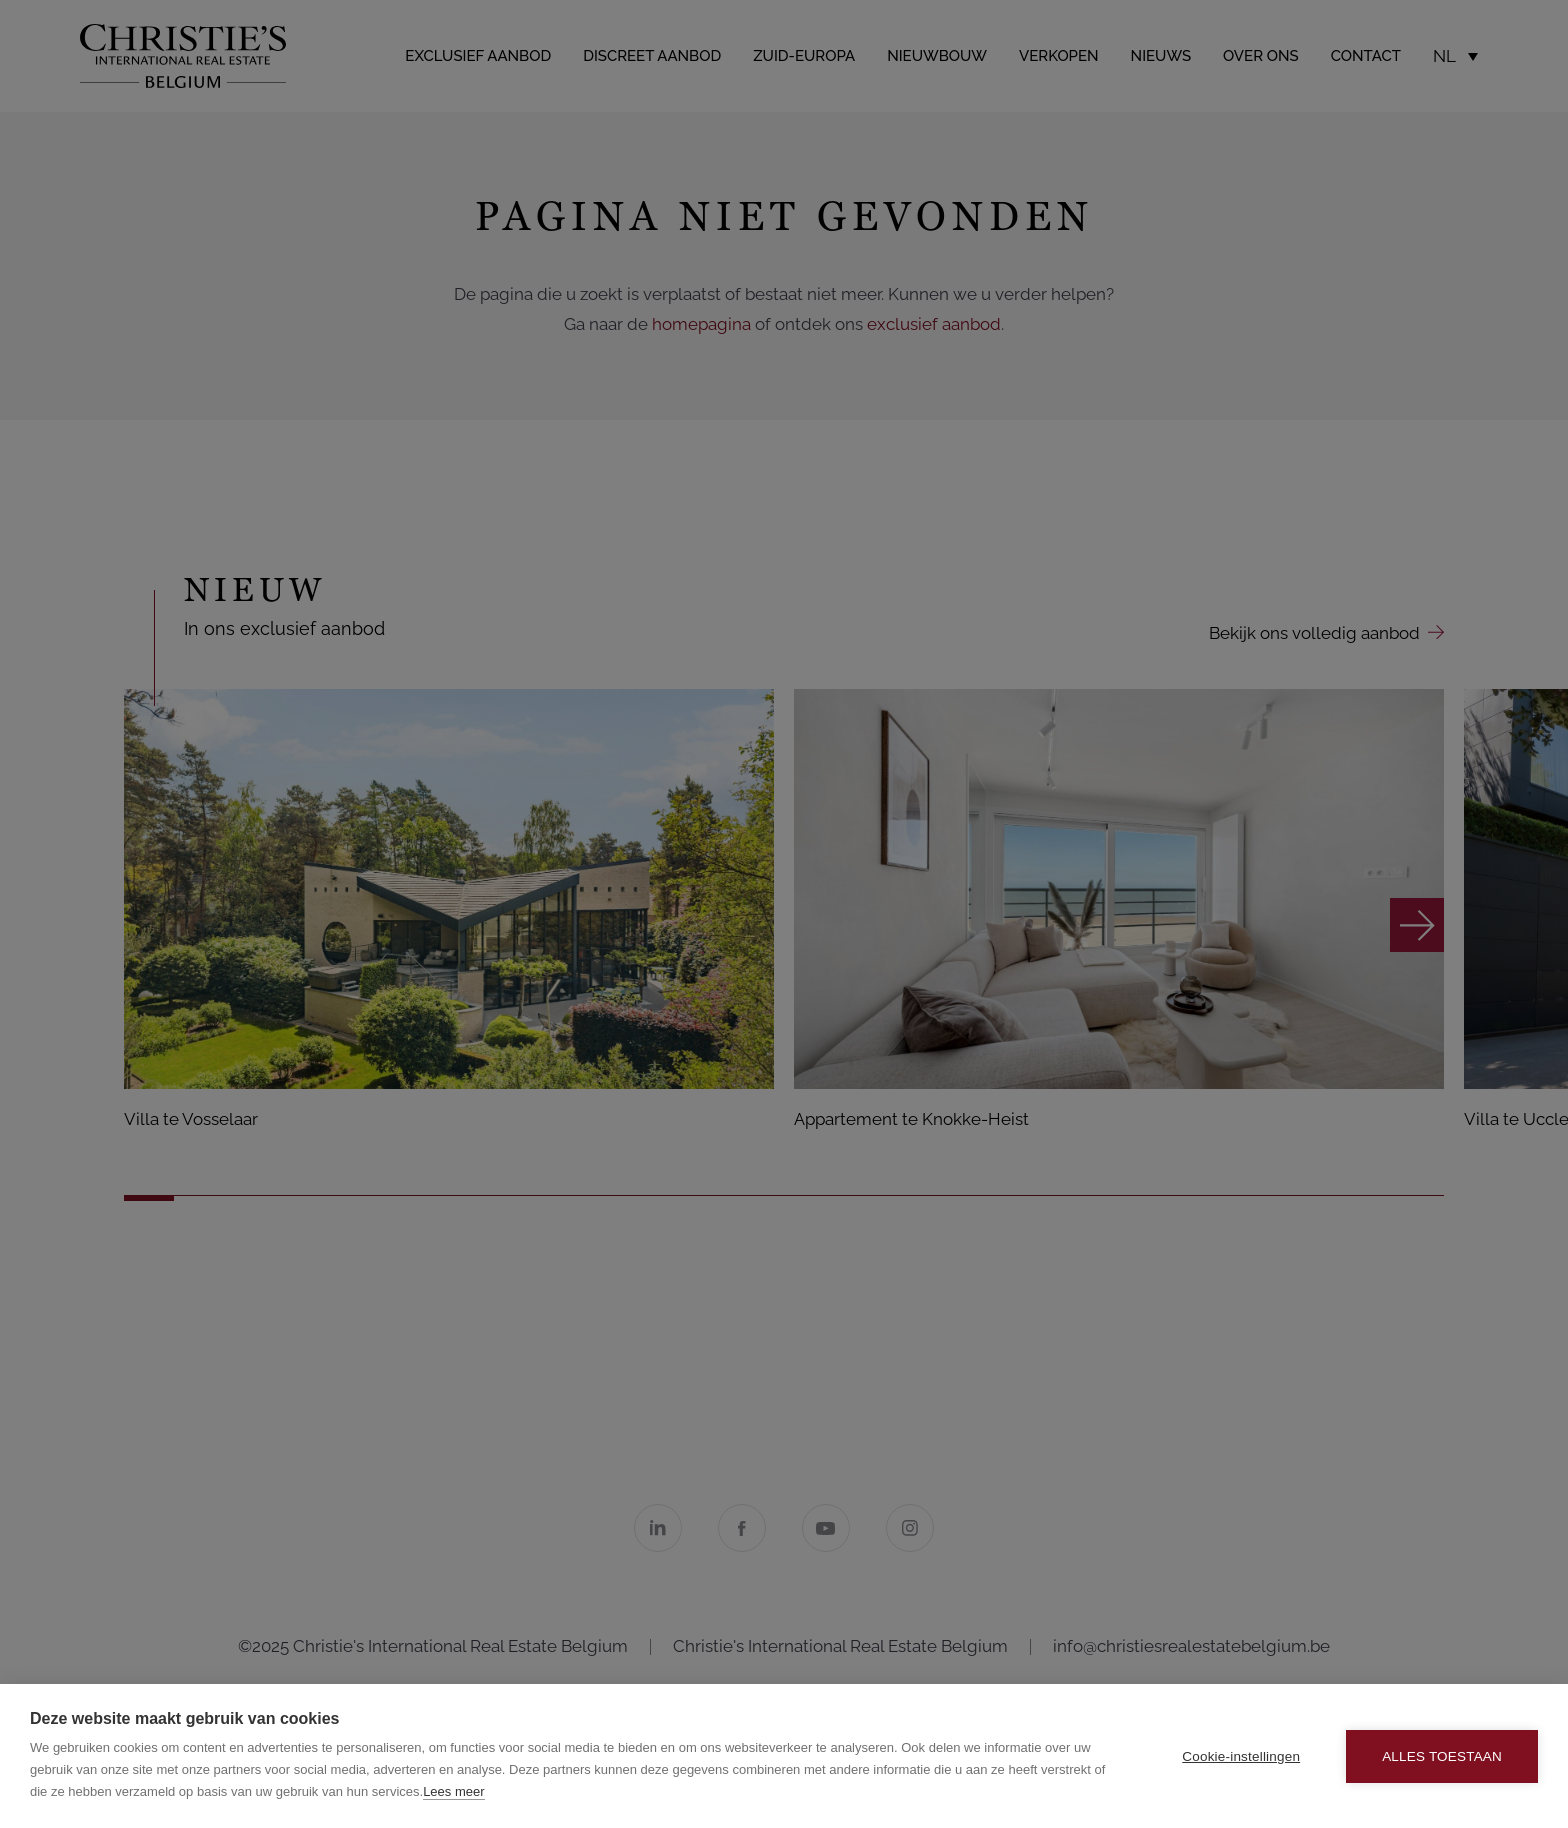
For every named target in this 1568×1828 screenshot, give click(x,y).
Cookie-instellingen (1241, 1756)
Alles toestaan (1442, 1756)
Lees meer (453, 1791)
